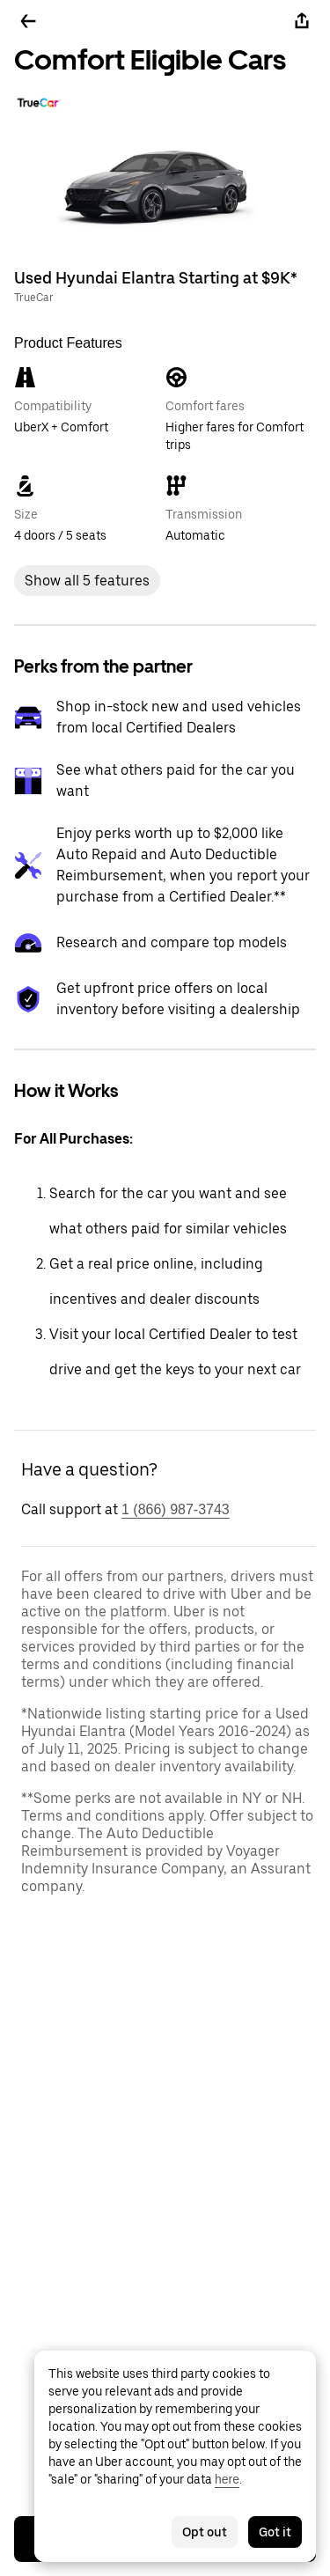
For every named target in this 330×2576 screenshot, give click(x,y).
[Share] (302, 21)
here (227, 2479)
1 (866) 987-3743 (175, 1509)
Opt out (204, 2532)
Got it (275, 2532)
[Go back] (28, 21)
